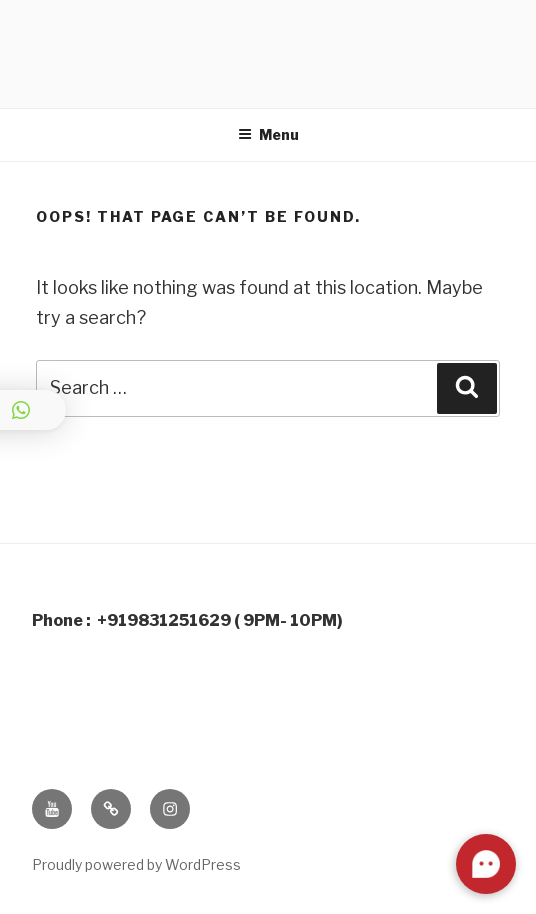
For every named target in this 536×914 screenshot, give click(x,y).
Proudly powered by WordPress (136, 864)
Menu (268, 134)
